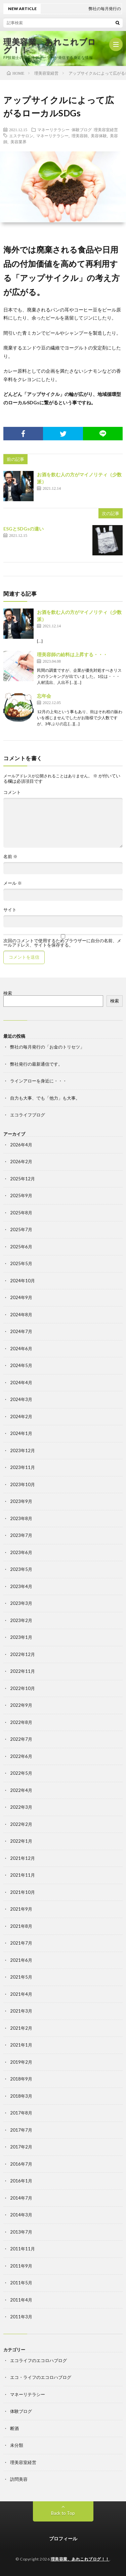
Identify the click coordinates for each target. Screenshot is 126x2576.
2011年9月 (21, 2266)
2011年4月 (21, 2300)
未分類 (16, 2445)
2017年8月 (21, 2112)
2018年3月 (21, 2096)
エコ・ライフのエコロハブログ (40, 2377)
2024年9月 (21, 1297)
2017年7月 (21, 2130)
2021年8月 (21, 1926)
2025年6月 (21, 1246)
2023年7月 (21, 1535)
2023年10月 (22, 1484)
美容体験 (99, 136)
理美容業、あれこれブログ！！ (49, 46)
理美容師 (80, 136)
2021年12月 (22, 1858)
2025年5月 (21, 1263)
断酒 (14, 2428)
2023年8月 (21, 1518)
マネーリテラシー (53, 129)
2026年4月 (21, 1144)
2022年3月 (21, 1807)
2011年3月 (21, 2316)
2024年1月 (21, 1433)
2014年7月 (21, 2198)
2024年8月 (21, 1314)
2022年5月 (21, 1773)
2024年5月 (21, 1365)
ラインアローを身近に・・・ (38, 1080)
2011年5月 (21, 2282)
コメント (12, 792)
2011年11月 (22, 2248)
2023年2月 (21, 1620)
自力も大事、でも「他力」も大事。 (45, 1098)
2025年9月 (21, 1195)
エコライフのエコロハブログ (38, 2360)
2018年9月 (21, 2079)
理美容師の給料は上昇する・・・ (72, 654)
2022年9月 (21, 1705)
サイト (9, 910)
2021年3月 (21, 2011)
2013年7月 (21, 2232)
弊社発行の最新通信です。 (36, 1064)
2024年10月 (22, 1280)
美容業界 (18, 142)
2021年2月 (21, 2028)
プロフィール (63, 2538)
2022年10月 (22, 1688)
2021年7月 (21, 1943)
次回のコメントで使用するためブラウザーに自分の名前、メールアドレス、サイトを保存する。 (62, 943)
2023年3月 (21, 1603)
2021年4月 (21, 1994)
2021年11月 (22, 1875)
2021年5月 (21, 1977)
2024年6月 (21, 1348)
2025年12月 (22, 1178)
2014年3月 (21, 2214)
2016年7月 (21, 2164)
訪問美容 (19, 2479)
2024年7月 (21, 1331)
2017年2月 (21, 2146)
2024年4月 (21, 1382)
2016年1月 (21, 2180)
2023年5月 (21, 1569)
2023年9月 (21, 1501)
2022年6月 (21, 1756)
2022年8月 (21, 1722)
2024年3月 (21, 1399)
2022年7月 (21, 1739)
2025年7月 (21, 1229)
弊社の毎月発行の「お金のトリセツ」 (47, 1047)
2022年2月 (21, 1824)
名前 (10, 856)
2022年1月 (21, 1841)
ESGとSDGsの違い (23, 528)
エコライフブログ (27, 1114)
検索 (7, 993)
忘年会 (44, 696)
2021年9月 (21, 1909)
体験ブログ (82, 129)
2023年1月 (21, 1637)
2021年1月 (21, 2045)
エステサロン (21, 136)
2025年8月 (21, 1212)
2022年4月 (21, 1790)
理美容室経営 (106, 129)
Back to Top (63, 2513)
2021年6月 (21, 1960)
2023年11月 (22, 1467)
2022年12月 (22, 1654)
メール (12, 883)
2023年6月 (21, 1552)
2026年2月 (21, 1161)
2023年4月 (21, 1586)
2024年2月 (21, 1416)
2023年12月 (22, 1450)
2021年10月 (22, 1892)
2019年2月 (21, 2062)
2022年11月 (22, 1671)
